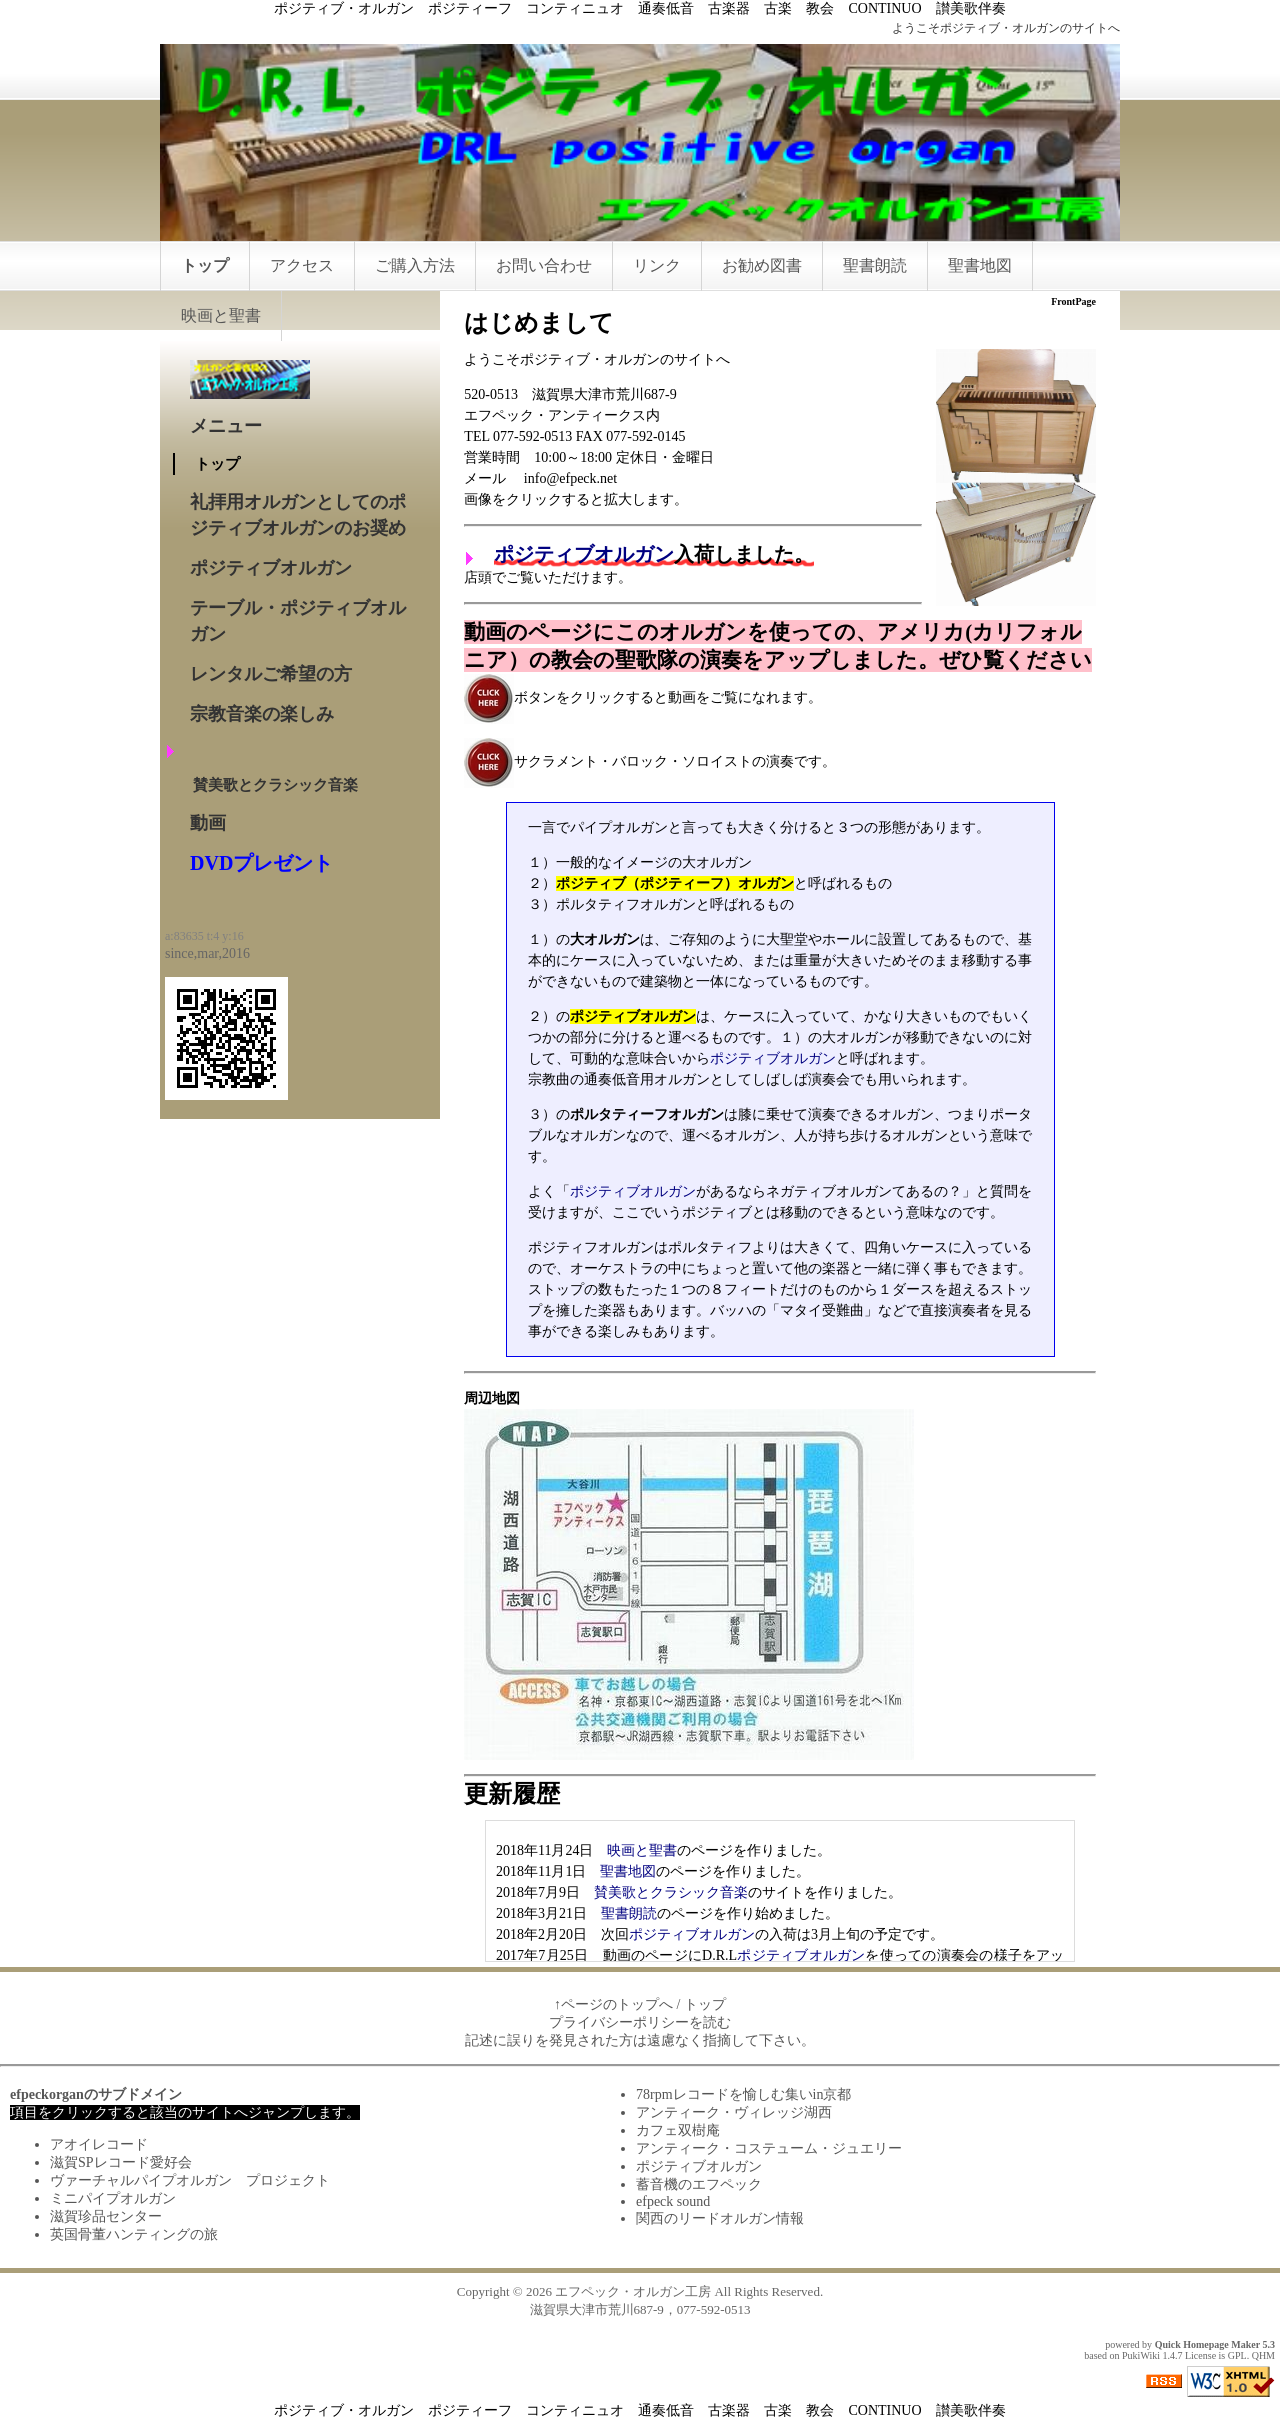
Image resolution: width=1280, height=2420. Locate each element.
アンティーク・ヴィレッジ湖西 (734, 2112)
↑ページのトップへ (613, 2004)
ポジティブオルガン (584, 554)
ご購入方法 (415, 265)
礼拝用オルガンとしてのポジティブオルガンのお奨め (298, 515)
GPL (1237, 2355)
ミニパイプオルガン (113, 2198)
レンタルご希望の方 (271, 674)
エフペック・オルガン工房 (633, 2291)
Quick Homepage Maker (1207, 2344)
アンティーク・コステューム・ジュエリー (769, 2148)
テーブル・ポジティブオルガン (298, 621)
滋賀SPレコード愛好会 (121, 2162)
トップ (205, 265)
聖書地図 (980, 265)
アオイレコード (99, 2144)
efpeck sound (673, 2201)
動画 (208, 823)
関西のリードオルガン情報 (720, 2218)
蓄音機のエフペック (699, 2184)
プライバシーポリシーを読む (640, 2022)
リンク (657, 265)
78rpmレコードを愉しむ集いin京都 (743, 2094)
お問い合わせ (544, 265)
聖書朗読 (875, 265)
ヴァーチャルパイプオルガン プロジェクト (190, 2180)
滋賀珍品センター (106, 2216)
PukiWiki (1141, 2355)
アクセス (302, 265)
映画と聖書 (221, 315)
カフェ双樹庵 (678, 2130)
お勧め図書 (762, 265)
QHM (1263, 2355)
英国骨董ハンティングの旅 (134, 2234)
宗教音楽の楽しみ (262, 714)
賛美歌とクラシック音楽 (671, 1892)
